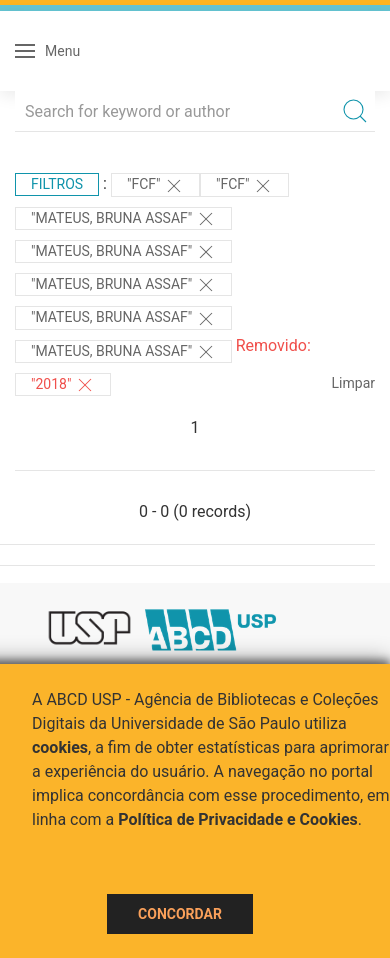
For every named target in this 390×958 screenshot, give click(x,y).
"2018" (63, 385)
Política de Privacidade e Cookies (238, 819)
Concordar (180, 914)
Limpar (353, 383)
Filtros (57, 184)
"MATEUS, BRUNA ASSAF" (123, 219)
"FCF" (155, 186)
